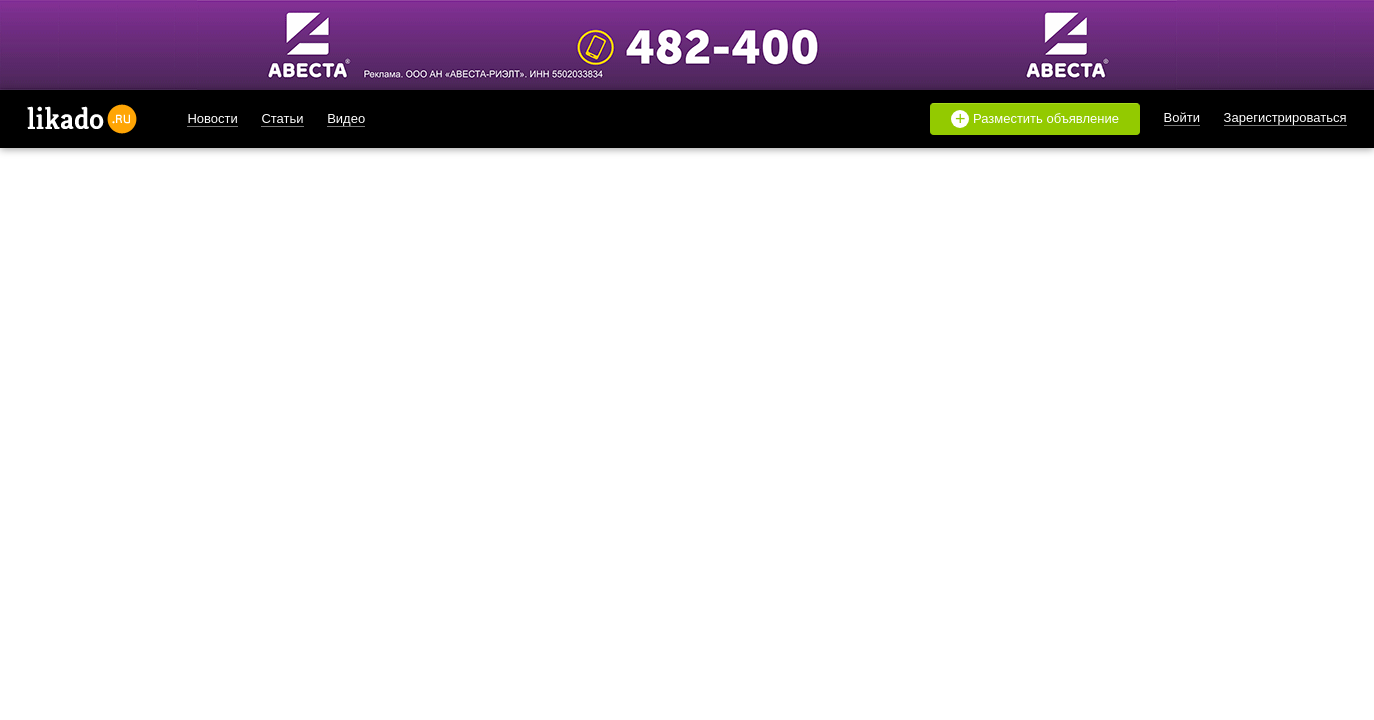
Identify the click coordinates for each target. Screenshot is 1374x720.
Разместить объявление (1035, 119)
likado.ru (82, 119)
